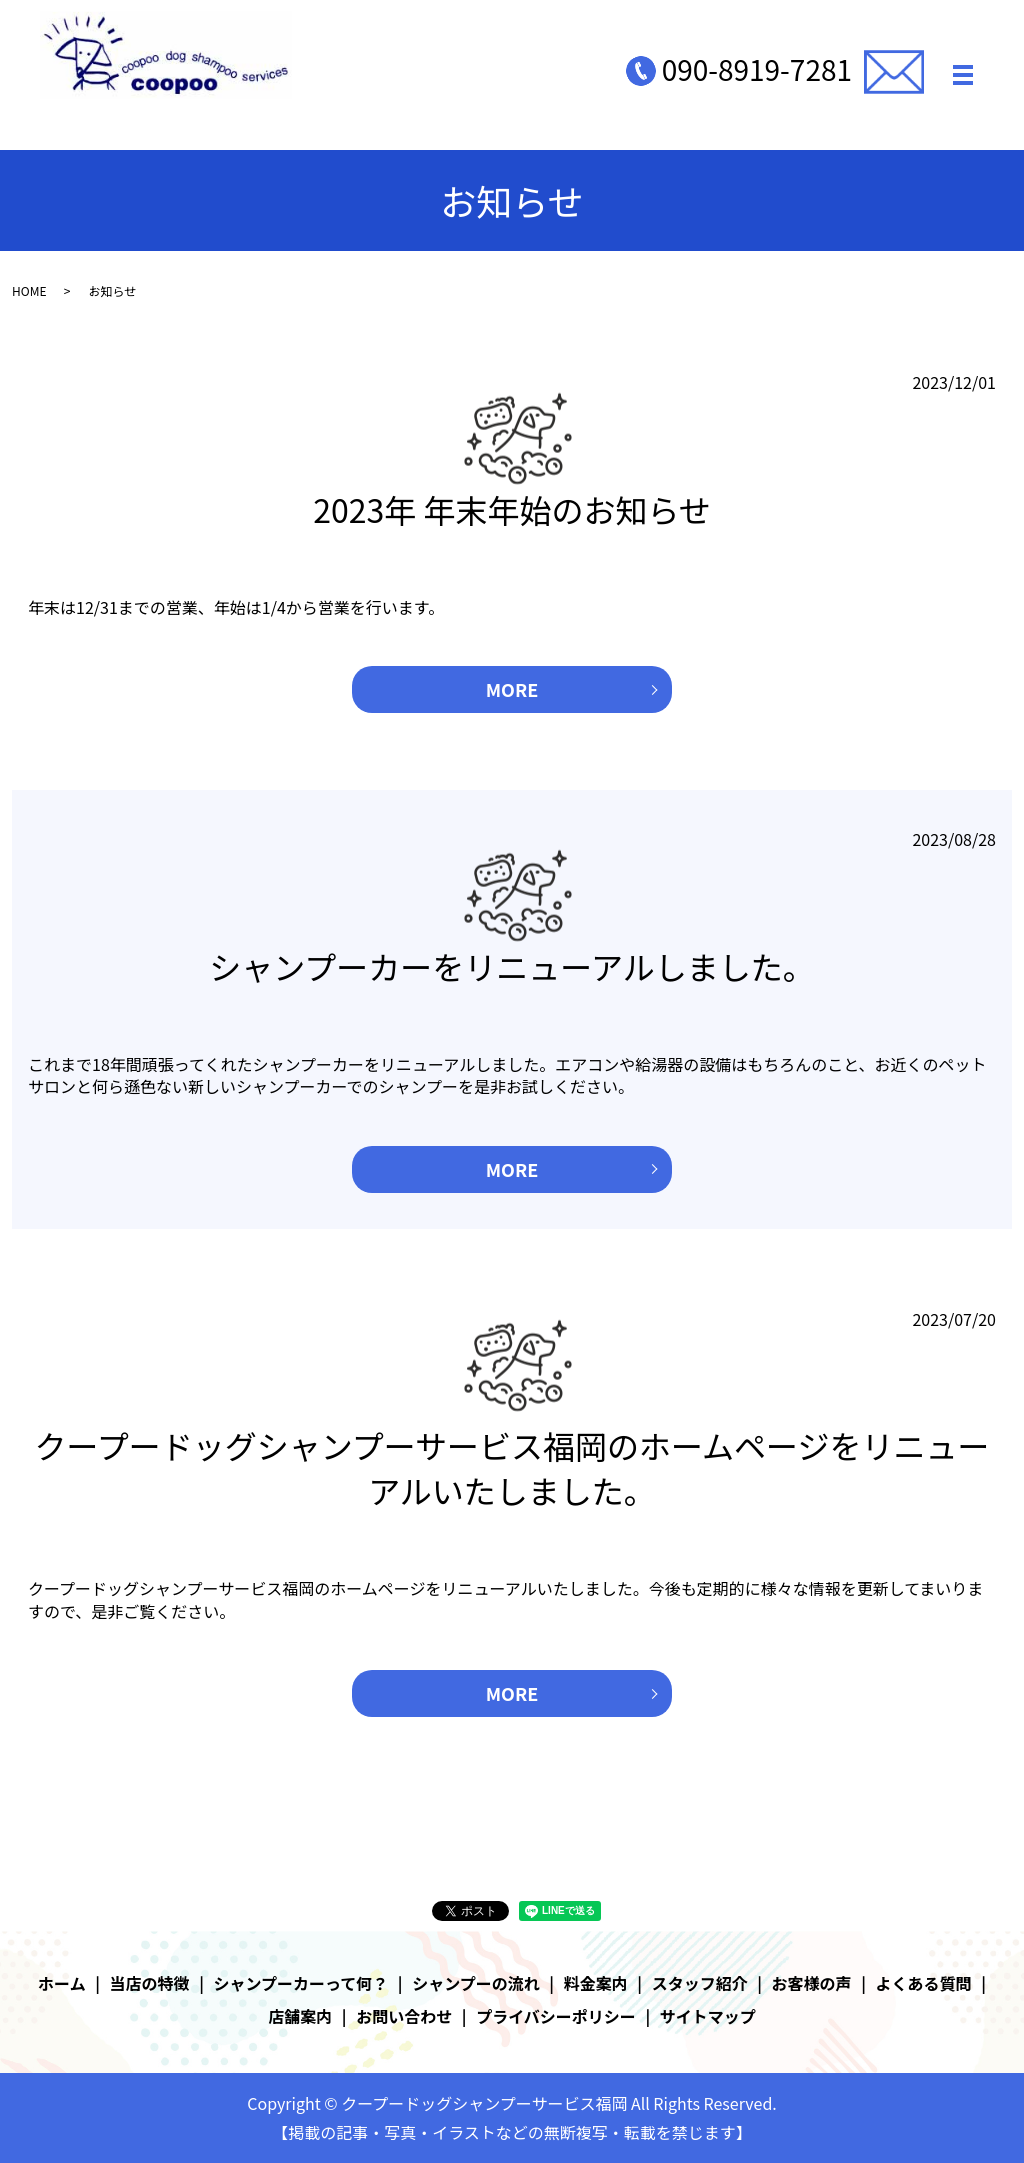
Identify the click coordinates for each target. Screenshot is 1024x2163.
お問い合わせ (404, 2016)
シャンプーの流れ (476, 1983)
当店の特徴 (150, 1983)
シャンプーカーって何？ (301, 1983)
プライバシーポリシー (556, 2016)
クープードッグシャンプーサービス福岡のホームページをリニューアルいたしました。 (512, 1467)
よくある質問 (924, 1983)
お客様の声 (812, 1983)
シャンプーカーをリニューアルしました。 (511, 966)
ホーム (62, 1983)
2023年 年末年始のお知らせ (512, 509)
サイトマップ (708, 2016)
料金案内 (596, 1983)
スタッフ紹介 (700, 1983)
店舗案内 (300, 2016)
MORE (512, 689)
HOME (29, 290)
